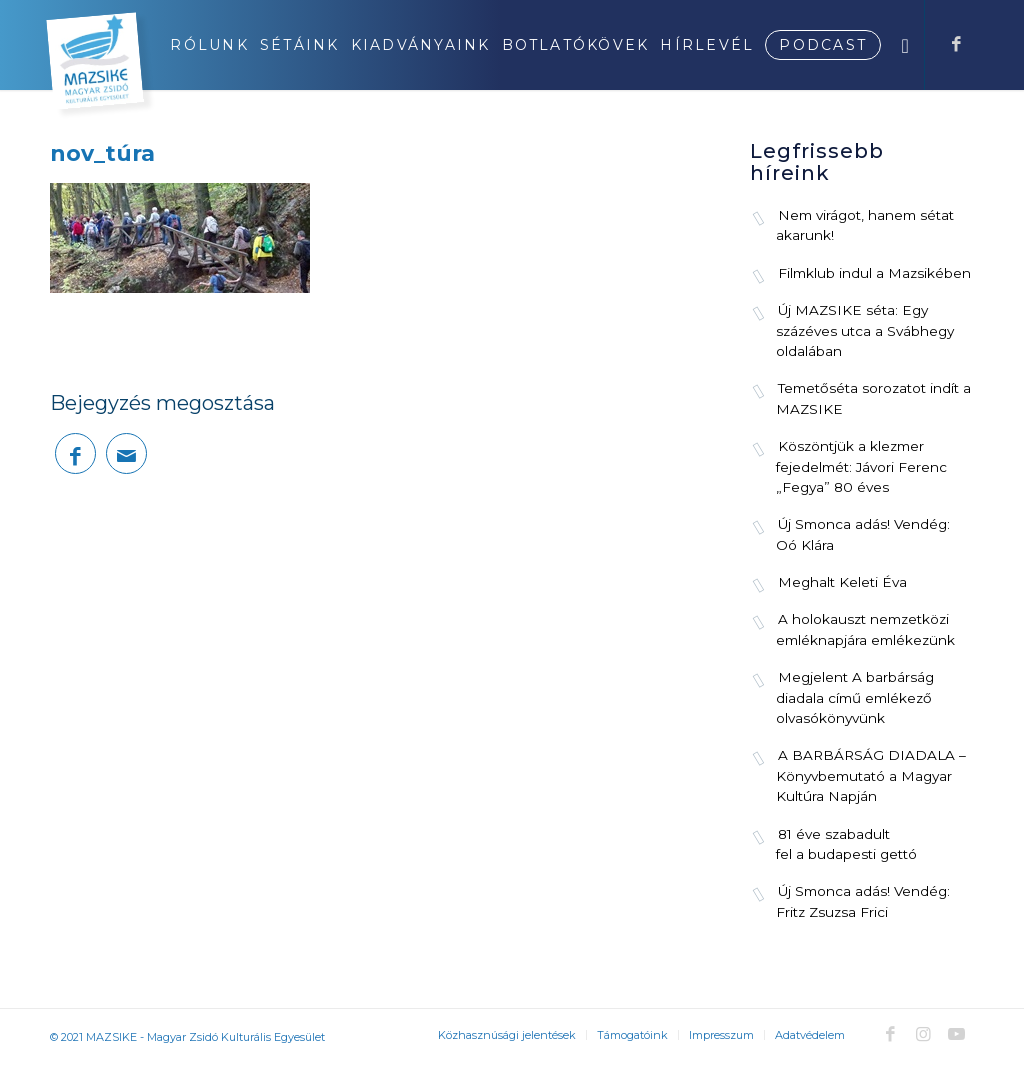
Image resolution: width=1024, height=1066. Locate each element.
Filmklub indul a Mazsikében (874, 273)
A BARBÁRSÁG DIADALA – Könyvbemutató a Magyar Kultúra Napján (871, 775)
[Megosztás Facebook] (75, 453)
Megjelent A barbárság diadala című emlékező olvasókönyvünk (855, 697)
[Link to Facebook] (956, 44)
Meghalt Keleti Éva (842, 582)
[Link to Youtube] (956, 1034)
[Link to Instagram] (923, 1034)
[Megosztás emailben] (126, 453)
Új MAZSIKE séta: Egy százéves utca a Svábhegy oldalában (865, 330)
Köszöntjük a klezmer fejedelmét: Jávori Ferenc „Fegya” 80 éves (861, 466)
